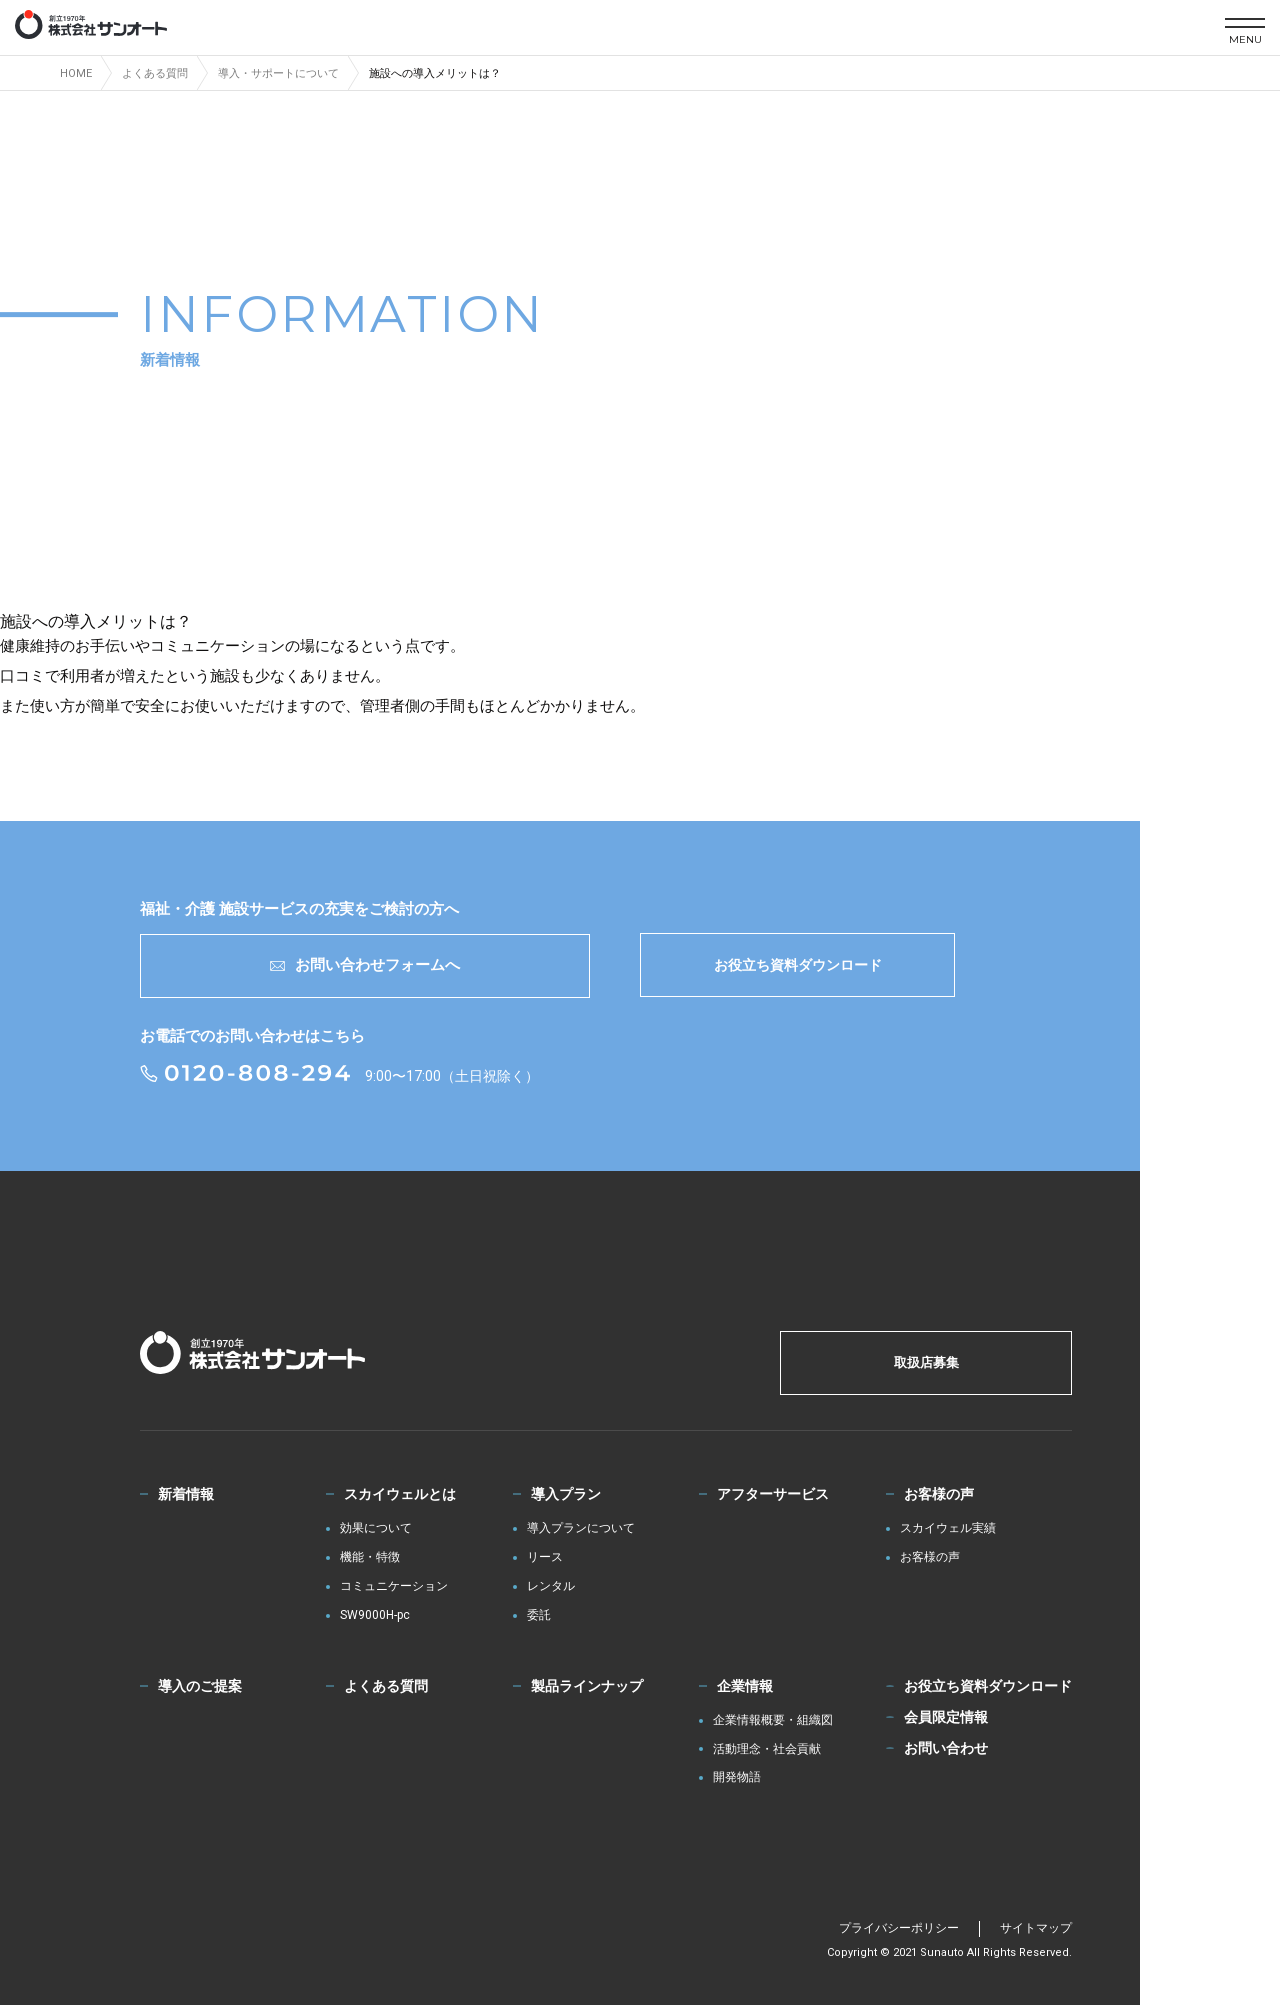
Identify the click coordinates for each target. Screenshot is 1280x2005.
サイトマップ (1036, 1928)
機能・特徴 (370, 1557)
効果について (376, 1528)
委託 (539, 1615)
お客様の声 (939, 1494)
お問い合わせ (946, 1748)
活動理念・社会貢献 (767, 1749)
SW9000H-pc (375, 1615)
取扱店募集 (926, 1362)
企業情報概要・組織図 (773, 1720)
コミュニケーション (394, 1586)
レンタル (551, 1586)
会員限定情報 (946, 1717)
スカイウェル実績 (948, 1528)
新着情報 (186, 1494)
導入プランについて (581, 1528)
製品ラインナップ (587, 1686)
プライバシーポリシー (899, 1928)
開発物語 (737, 1777)
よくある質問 (386, 1686)
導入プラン (566, 1494)
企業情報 (745, 1686)
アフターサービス (773, 1494)
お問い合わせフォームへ (365, 965)
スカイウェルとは (400, 1494)
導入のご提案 (200, 1686)
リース (545, 1557)
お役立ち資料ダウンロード (798, 965)
